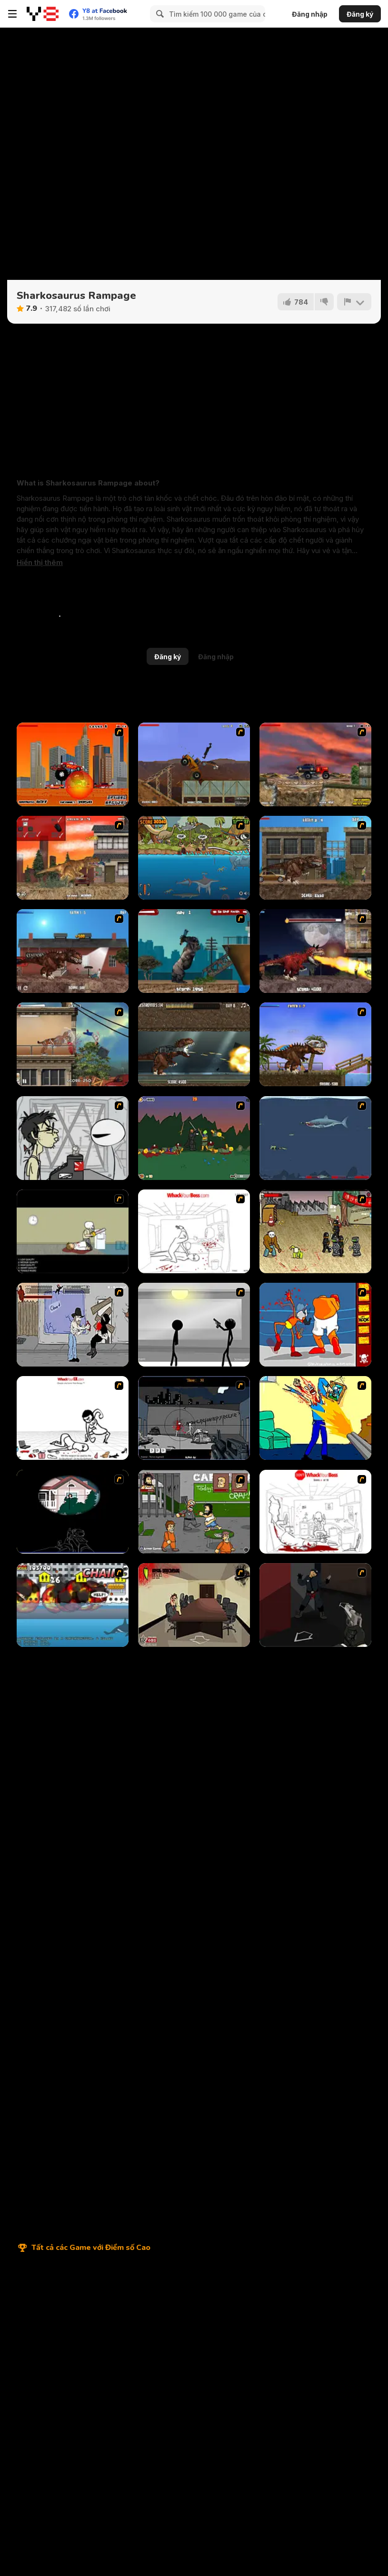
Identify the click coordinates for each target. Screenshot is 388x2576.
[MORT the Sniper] (73, 1512)
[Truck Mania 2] (315, 764)
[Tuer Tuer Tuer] (194, 1418)
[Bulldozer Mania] (194, 764)
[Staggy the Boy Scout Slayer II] (194, 1138)
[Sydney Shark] (73, 1605)
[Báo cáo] (354, 301)
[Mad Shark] (315, 1138)
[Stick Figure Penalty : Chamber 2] (194, 1325)
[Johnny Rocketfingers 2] (73, 1138)
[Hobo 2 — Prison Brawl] (194, 1512)
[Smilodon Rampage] (73, 1044)
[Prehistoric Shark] (194, 858)
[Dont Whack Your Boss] (315, 1512)
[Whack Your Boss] (194, 1231)
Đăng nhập (310, 14)
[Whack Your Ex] (73, 1418)
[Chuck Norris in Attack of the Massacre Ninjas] (73, 1325)
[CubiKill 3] (194, 1605)
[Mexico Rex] (194, 1044)
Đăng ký (360, 14)
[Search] (158, 13)
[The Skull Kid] (73, 1231)
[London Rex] (73, 951)
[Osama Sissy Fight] (315, 1325)
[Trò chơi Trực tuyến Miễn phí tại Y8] (43, 14)
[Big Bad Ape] (194, 951)
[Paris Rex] (315, 951)
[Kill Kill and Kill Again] (315, 1418)
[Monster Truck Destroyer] (73, 764)
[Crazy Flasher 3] (315, 1231)
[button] (40, 562)
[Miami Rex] (315, 1044)
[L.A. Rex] (73, 858)
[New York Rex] (315, 858)
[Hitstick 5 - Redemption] (315, 1605)
